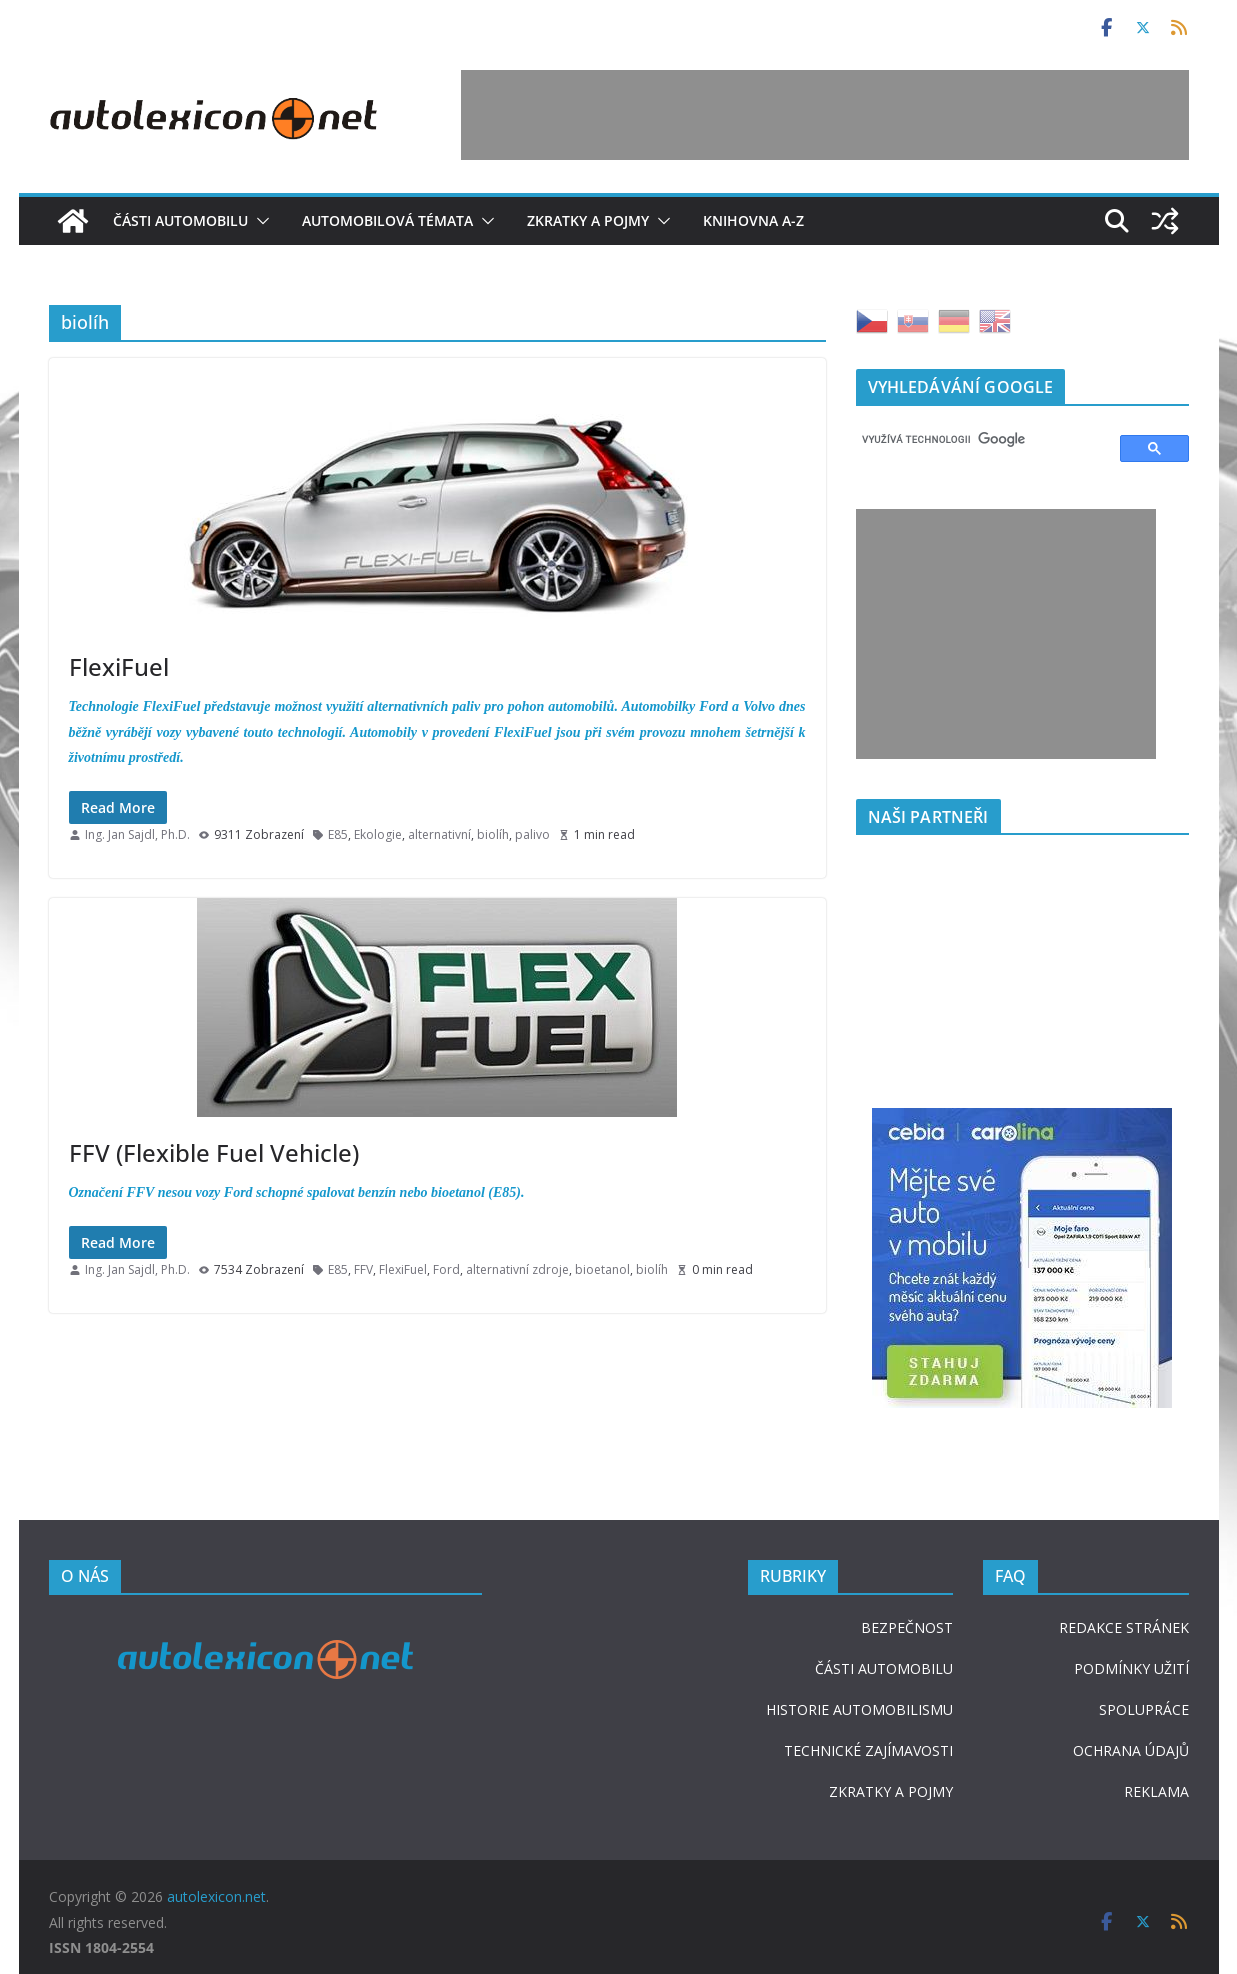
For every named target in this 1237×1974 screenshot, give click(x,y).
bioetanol (602, 1269)
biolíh (493, 834)
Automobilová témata (387, 220)
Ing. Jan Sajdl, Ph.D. (137, 834)
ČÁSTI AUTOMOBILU (884, 1668)
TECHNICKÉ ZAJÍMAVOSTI (868, 1750)
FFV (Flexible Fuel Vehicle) (214, 1152)
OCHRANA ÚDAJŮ (1131, 1750)
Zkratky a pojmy (588, 220)
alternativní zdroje (517, 1269)
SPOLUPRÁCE (1144, 1709)
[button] (259, 221)
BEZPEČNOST (907, 1627)
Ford (446, 1269)
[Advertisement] (825, 115)
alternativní (439, 834)
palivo (532, 834)
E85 (338, 834)
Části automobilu (180, 220)
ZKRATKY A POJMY (891, 1791)
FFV (363, 1269)
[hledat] (979, 440)
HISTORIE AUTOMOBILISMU (859, 1709)
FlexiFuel (119, 666)
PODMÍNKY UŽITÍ (1131, 1668)
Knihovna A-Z (753, 220)
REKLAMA (1156, 1791)
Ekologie (378, 834)
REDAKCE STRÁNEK (1124, 1627)
